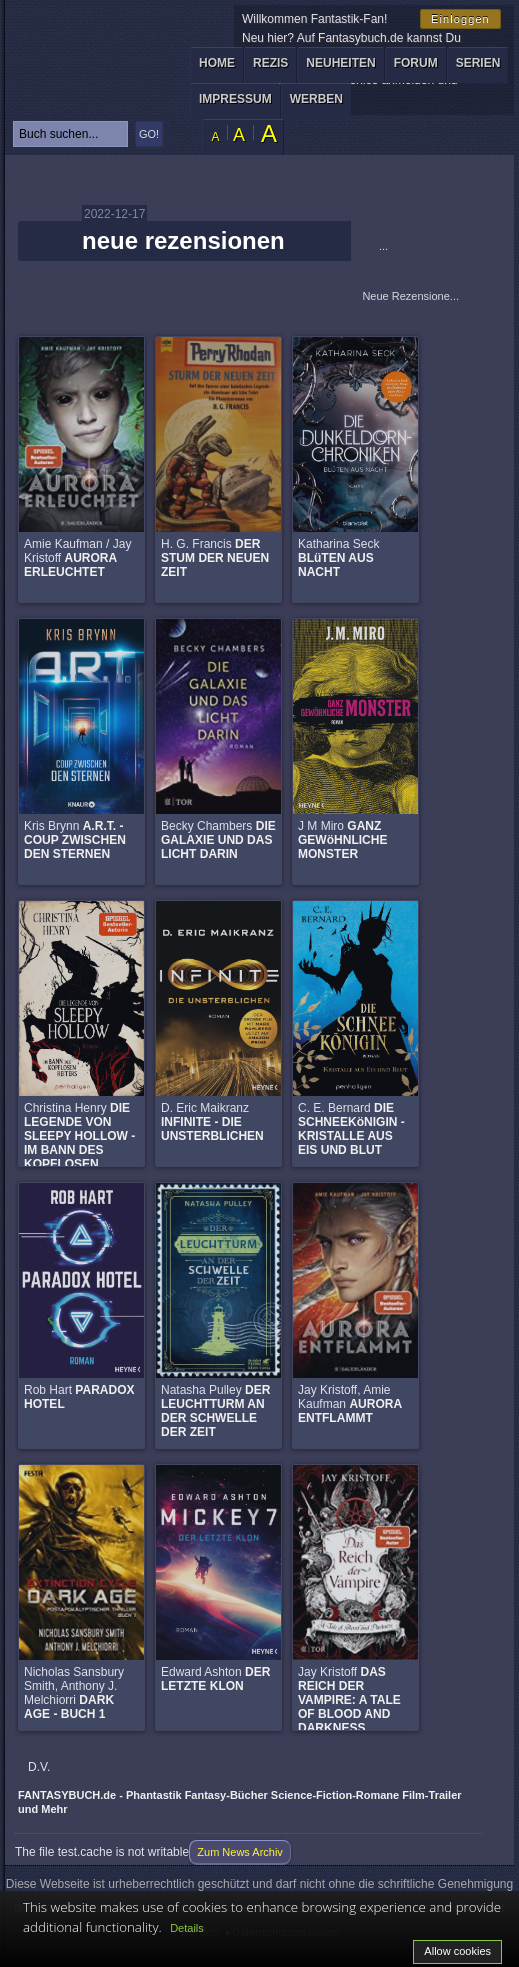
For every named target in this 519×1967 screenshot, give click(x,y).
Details (187, 1928)
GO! (149, 134)
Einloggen (460, 19)
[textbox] (70, 134)
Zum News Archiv (240, 1852)
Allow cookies (457, 1951)
